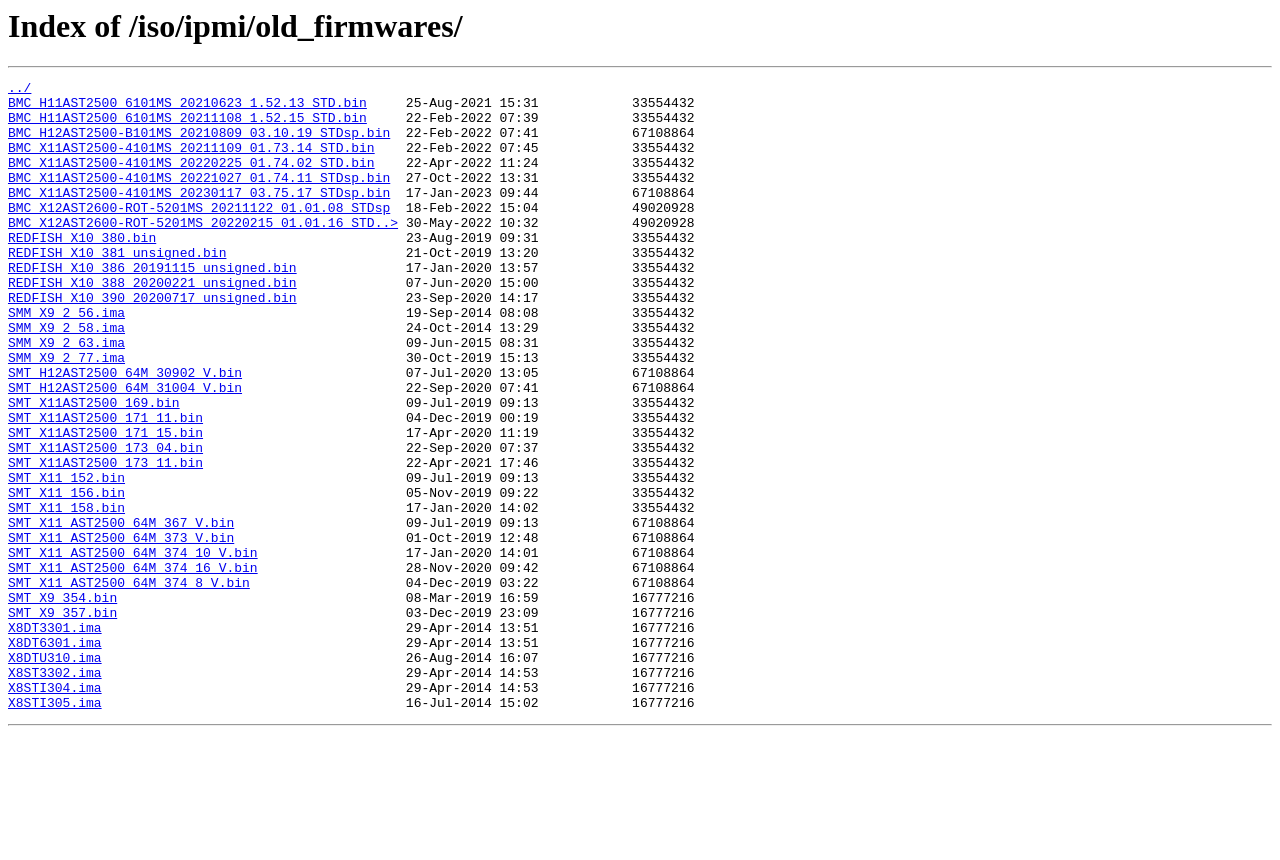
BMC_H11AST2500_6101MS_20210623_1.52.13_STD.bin (187, 108)
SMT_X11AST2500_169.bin (94, 468)
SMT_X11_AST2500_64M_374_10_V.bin (133, 648)
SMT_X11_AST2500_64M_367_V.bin (121, 612)
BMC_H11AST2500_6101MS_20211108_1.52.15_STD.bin (187, 126)
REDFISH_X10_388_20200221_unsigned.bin (152, 324)
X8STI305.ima (55, 828)
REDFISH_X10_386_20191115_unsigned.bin (152, 306)
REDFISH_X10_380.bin (82, 270)
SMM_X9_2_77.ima (66, 414)
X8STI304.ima (55, 810)
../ (19, 90)
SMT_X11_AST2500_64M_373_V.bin (121, 630)
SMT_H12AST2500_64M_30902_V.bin (125, 432)
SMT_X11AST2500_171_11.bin (105, 486)
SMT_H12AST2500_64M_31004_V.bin (125, 450)
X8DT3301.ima (55, 738)
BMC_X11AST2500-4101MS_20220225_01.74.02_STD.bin (191, 180)
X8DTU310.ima (55, 774)
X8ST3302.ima (55, 792)
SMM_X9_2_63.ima (66, 396)
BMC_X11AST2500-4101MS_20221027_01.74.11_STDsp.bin (199, 198)
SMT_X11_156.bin (66, 576)
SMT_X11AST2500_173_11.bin (105, 540)
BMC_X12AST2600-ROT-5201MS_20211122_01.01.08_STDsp (199, 234)
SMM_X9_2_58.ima (66, 378)
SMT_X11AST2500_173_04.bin (105, 522)
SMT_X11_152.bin (66, 558)
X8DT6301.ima (55, 756)
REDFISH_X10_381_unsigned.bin (117, 288)
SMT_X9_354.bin (62, 702)
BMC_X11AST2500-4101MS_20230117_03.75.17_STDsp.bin (199, 216)
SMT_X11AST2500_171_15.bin (105, 504)
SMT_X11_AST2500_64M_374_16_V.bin (133, 666)
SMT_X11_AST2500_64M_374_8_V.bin (129, 684)
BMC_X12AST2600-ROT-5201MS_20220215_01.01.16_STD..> (203, 252)
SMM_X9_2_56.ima (66, 360)
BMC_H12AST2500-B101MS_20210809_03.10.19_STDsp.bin (199, 144)
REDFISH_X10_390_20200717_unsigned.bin (152, 342)
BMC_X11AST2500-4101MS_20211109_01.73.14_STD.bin (191, 162)
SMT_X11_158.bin (66, 594)
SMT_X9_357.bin (62, 720)
